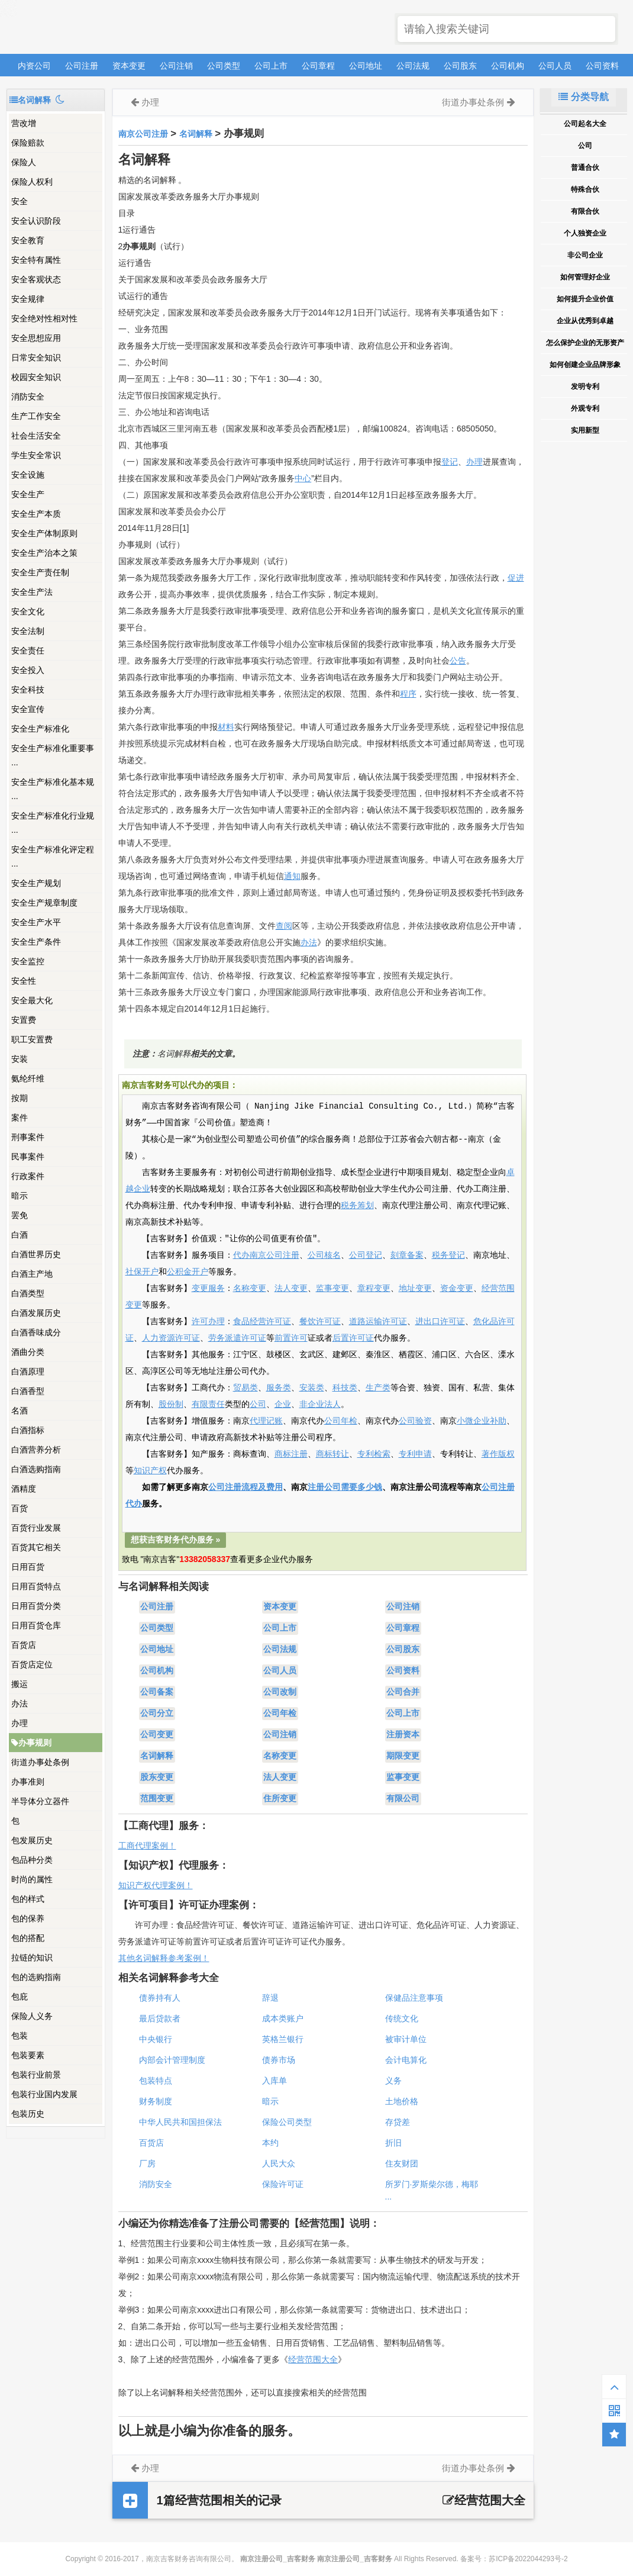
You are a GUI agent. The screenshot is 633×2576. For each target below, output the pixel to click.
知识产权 (150, 1471)
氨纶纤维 (27, 1078)
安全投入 (27, 670)
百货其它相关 (36, 1547)
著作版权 (498, 1454)
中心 (303, 478)
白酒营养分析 (36, 1449)
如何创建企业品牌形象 (585, 364)
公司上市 (271, 65)
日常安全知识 (36, 357)
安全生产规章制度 (44, 902)
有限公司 (402, 1799)
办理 (19, 1723)
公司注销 (176, 65)
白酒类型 (27, 1293)
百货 (19, 1508)
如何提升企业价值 (585, 299)
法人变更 (291, 1288)
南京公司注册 (143, 134)
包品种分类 (32, 1860)
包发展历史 (32, 1840)
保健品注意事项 (414, 1997)
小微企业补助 (481, 1421)
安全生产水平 (36, 922)
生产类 (378, 1388)
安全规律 (27, 299)
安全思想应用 (36, 338)
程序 (408, 693)
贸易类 (245, 1388)
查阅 (284, 925)
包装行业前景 (36, 2074)
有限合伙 (585, 211)
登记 (449, 461)
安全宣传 (27, 709)
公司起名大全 (585, 124)
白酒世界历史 (36, 1254)
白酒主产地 (32, 1274)
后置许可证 (353, 1338)
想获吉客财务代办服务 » (176, 1539)
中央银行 (155, 2039)
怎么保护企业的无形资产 (585, 343)
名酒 (19, 1410)
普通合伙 (585, 167)
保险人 (23, 162)
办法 (19, 1703)
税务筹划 (357, 1205)
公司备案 (156, 1692)
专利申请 (415, 1454)
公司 (258, 1404)
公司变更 (156, 1735)
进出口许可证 (440, 1321)
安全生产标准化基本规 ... (52, 789)
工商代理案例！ (147, 1845)
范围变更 (156, 1799)
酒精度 (23, 1488)
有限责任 (208, 1404)
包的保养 (27, 1918)
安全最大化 (32, 1000)
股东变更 (156, 1777)
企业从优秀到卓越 (585, 321)
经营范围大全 (313, 2359)
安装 (19, 1059)
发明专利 (585, 386)
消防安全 (27, 396)
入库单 (274, 2080)
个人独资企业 (585, 233)
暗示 (19, 1195)
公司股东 (460, 65)
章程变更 (373, 1288)
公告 (458, 660)
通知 (292, 876)
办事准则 (27, 1781)
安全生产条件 (36, 941)
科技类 (344, 1388)
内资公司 (34, 65)
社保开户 (142, 1272)
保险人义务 (32, 2016)
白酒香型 (27, 1391)
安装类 (311, 1388)
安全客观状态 (36, 279)
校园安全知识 (36, 377)
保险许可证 (282, 2184)
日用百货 (27, 1567)
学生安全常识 (36, 455)
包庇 (19, 1996)
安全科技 (27, 689)
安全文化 (27, 611)
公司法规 (412, 65)
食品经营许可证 (262, 1321)
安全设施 (27, 474)
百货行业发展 (36, 1527)
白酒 (19, 1234)
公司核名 (324, 1255)
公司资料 (602, 65)
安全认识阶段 (36, 221)
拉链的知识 (32, 1957)
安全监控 (27, 961)
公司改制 (279, 1692)
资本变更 (129, 65)
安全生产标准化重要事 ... (52, 755)
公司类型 (223, 65)
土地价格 (401, 2101)
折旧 (393, 2142)
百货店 (23, 1645)
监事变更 (332, 1288)
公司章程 (318, 65)
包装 (19, 2035)
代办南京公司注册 (266, 1255)
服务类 (278, 1388)
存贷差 (397, 2122)
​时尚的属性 (32, 1879)
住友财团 (401, 2163)
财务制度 (155, 2101)
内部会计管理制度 (172, 2060)
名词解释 (195, 134)
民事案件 (27, 1156)
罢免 (19, 1215)
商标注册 (291, 1454)
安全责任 (27, 650)
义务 (393, 2080)
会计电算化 (406, 2060)
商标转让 (332, 1454)
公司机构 (507, 65)
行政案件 (27, 1176)
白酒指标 (27, 1430)
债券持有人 (159, 1997)
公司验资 (415, 1421)
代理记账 (266, 1421)
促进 (516, 577)
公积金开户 (187, 1272)
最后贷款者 (159, 2018)
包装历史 (27, 2113)
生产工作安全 (36, 416)
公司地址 (365, 65)
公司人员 (554, 65)
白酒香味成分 (36, 1332)
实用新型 (585, 430)
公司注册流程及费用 (245, 1487)
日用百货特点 (36, 1586)
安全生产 (27, 494)
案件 (19, 1117)
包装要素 (27, 2055)
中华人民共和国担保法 (180, 2122)
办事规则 (31, 1742)
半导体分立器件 (40, 1801)
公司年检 (340, 1421)
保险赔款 (27, 142)
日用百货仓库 (36, 1625)
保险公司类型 (287, 2122)
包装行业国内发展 (44, 2094)
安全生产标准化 (40, 728)
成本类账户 (282, 2018)
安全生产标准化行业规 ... (52, 823)
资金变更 (456, 1288)
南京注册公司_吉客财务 (94, 27)
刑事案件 (27, 1137)
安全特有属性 (36, 260)
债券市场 (278, 2060)
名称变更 (249, 1288)
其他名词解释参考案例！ (163, 1958)
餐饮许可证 (320, 1321)
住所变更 (279, 1799)
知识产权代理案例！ (155, 1885)
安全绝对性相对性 (44, 318)
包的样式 (27, 1899)
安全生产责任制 (40, 572)
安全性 (23, 981)
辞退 (270, 1997)
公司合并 (402, 1692)
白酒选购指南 (36, 1469)
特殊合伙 (585, 189)
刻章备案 (407, 1255)
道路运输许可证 (378, 1321)
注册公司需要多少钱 (345, 1487)
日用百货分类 (36, 1606)
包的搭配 (27, 1938)
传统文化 (401, 2018)
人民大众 (278, 2163)
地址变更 (415, 1288)
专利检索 (373, 1454)
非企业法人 (320, 1404)
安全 (19, 201)
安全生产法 (32, 592)
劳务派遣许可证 (237, 1338)
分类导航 (583, 97)
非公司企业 (585, 255)
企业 (282, 1404)
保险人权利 (32, 181)
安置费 (23, 1020)
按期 (19, 1098)
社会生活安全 (36, 435)
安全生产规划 (36, 883)
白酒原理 (27, 1371)
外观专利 (585, 408)
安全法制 (27, 631)
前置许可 (291, 1338)
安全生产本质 (36, 514)
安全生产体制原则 (44, 533)
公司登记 (365, 1255)
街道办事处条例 (40, 1762)
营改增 (23, 123)
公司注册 (81, 65)
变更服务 (208, 1288)
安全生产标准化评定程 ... (52, 856)
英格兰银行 (282, 2039)
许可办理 (208, 1321)
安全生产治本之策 (44, 553)
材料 (226, 727)
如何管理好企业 (585, 277)
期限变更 (402, 1756)
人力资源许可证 (171, 1338)
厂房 (147, 2163)
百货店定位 (32, 1664)
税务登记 (448, 1255)
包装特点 (155, 2080)
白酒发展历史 (36, 1313)
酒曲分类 (27, 1352)
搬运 (19, 1684)
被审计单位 (406, 2039)
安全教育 (27, 240)
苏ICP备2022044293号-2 (528, 2559)
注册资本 (402, 1735)
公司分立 (156, 1713)
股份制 (171, 1404)
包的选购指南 (36, 1977)
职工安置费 (32, 1039)
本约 (270, 2142)
